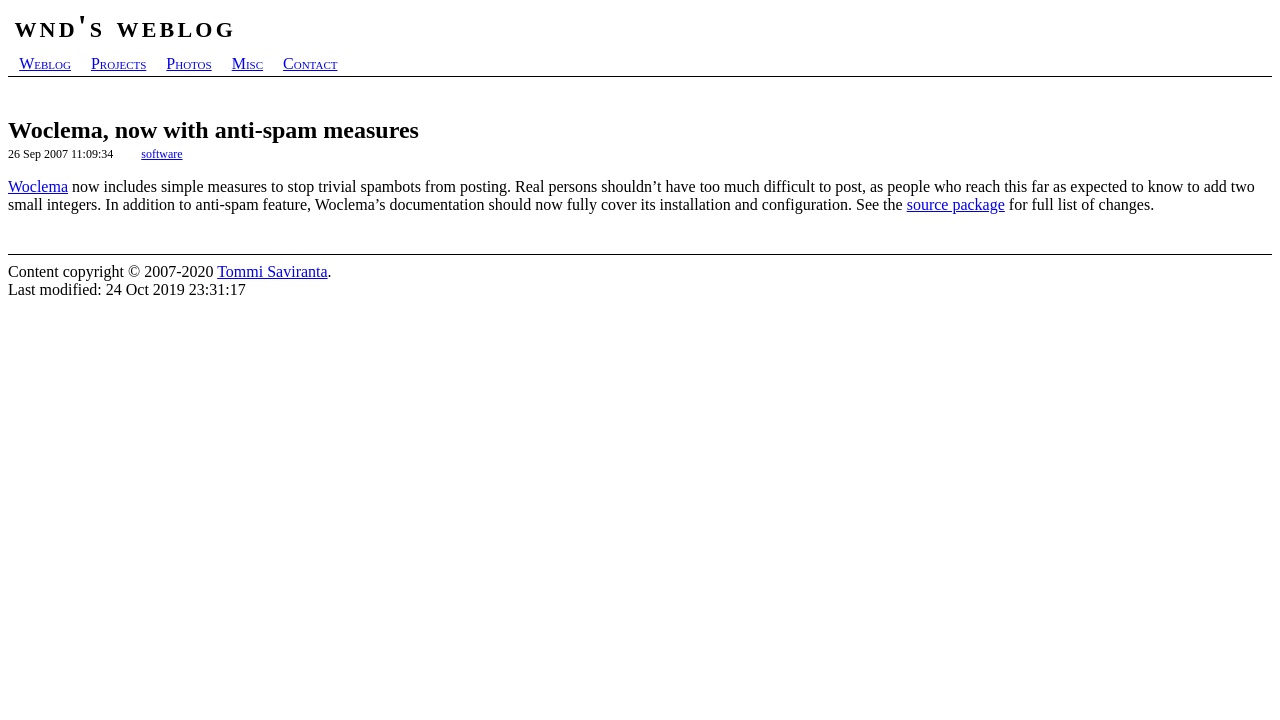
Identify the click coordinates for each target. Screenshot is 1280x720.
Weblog (45, 63)
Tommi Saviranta (272, 271)
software (161, 154)
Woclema (38, 186)
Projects (118, 63)
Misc (247, 63)
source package (956, 204)
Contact (310, 63)
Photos (188, 63)
